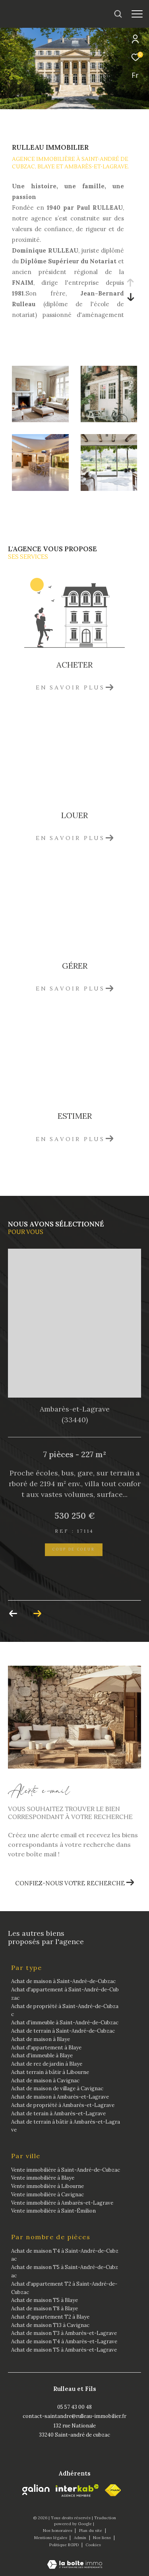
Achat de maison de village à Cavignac (57, 2088)
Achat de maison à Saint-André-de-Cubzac (63, 1981)
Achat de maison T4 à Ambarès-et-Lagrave (64, 2341)
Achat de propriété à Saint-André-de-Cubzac (64, 2010)
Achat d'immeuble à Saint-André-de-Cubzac (64, 2022)
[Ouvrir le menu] (137, 14)
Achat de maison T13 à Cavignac (50, 2325)
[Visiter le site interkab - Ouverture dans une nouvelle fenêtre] (77, 2490)
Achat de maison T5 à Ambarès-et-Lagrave (64, 2349)
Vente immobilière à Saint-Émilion (53, 2210)
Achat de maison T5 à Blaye (44, 2300)
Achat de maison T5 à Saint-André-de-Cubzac (64, 2271)
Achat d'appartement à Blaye (46, 2047)
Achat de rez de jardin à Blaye (46, 2063)
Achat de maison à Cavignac (45, 2080)
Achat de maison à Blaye (40, 2039)
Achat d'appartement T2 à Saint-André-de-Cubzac (64, 2288)
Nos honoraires (58, 2530)
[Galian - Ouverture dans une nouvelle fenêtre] (36, 2489)
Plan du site (91, 2530)
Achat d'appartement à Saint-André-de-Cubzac (65, 1993)
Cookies (93, 2545)
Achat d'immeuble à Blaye (42, 2055)
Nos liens (102, 2537)
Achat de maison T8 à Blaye (44, 2308)
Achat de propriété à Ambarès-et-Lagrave (62, 2105)
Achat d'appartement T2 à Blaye (50, 2316)
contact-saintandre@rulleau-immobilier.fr (74, 2416)
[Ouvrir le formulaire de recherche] (118, 14)
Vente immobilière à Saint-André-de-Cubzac (65, 2170)
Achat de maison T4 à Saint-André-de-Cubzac (64, 2255)
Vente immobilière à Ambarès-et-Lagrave (62, 2202)
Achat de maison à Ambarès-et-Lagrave (60, 2096)
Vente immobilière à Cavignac (47, 2194)
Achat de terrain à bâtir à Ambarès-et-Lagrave (65, 2126)
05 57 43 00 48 (74, 2407)
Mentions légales (51, 2537)
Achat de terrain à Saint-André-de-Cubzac (63, 2031)
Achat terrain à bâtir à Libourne (50, 2072)
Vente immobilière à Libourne (47, 2186)
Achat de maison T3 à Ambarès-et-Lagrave (64, 2333)
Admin (80, 2537)
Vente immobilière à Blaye (42, 2177)
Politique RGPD (64, 2544)
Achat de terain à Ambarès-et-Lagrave (58, 2113)
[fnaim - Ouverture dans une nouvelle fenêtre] (113, 2490)
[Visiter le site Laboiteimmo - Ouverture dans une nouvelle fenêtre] (74, 2559)
